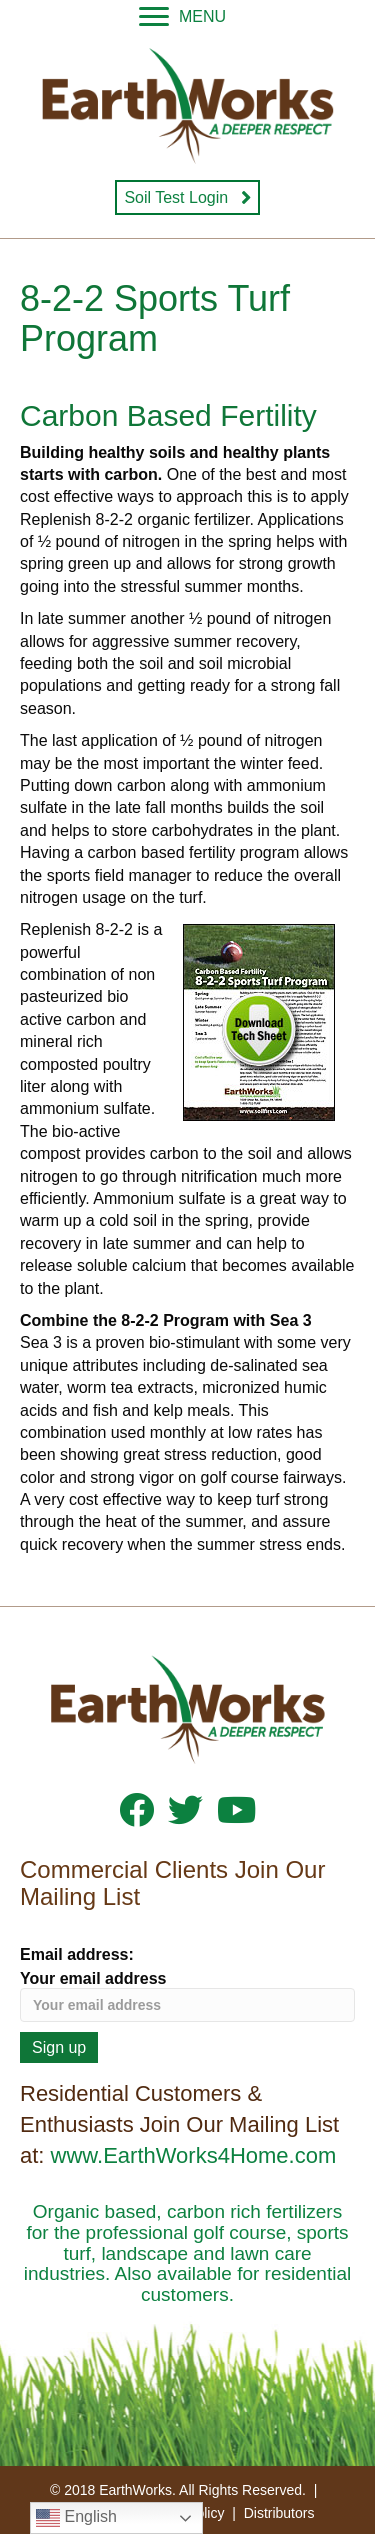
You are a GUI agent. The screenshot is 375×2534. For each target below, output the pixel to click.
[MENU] (182, 17)
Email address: (77, 1954)
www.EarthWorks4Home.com (194, 2155)
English (76, 2518)
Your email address (187, 1996)
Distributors (279, 2513)
